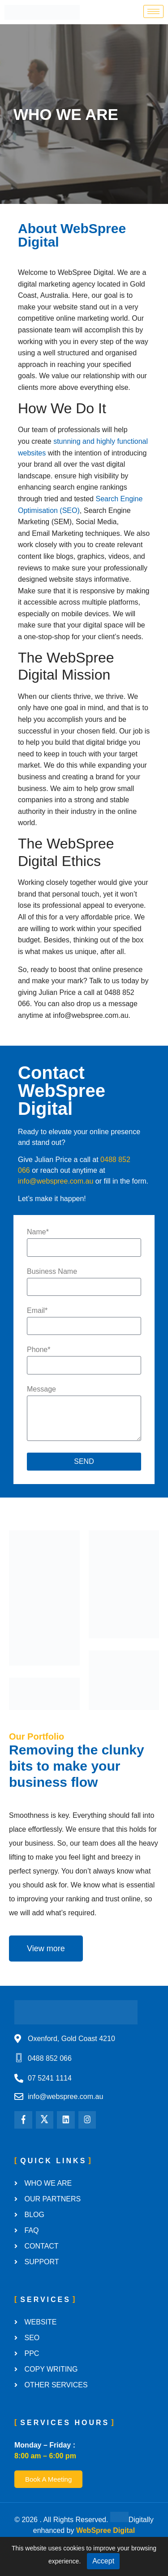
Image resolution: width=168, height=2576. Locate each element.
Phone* (39, 1349)
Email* (37, 1310)
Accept (103, 2561)
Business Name (52, 1271)
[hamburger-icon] (153, 11)
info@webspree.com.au (55, 1181)
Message (41, 1389)
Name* (38, 1232)
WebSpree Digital (105, 2530)
